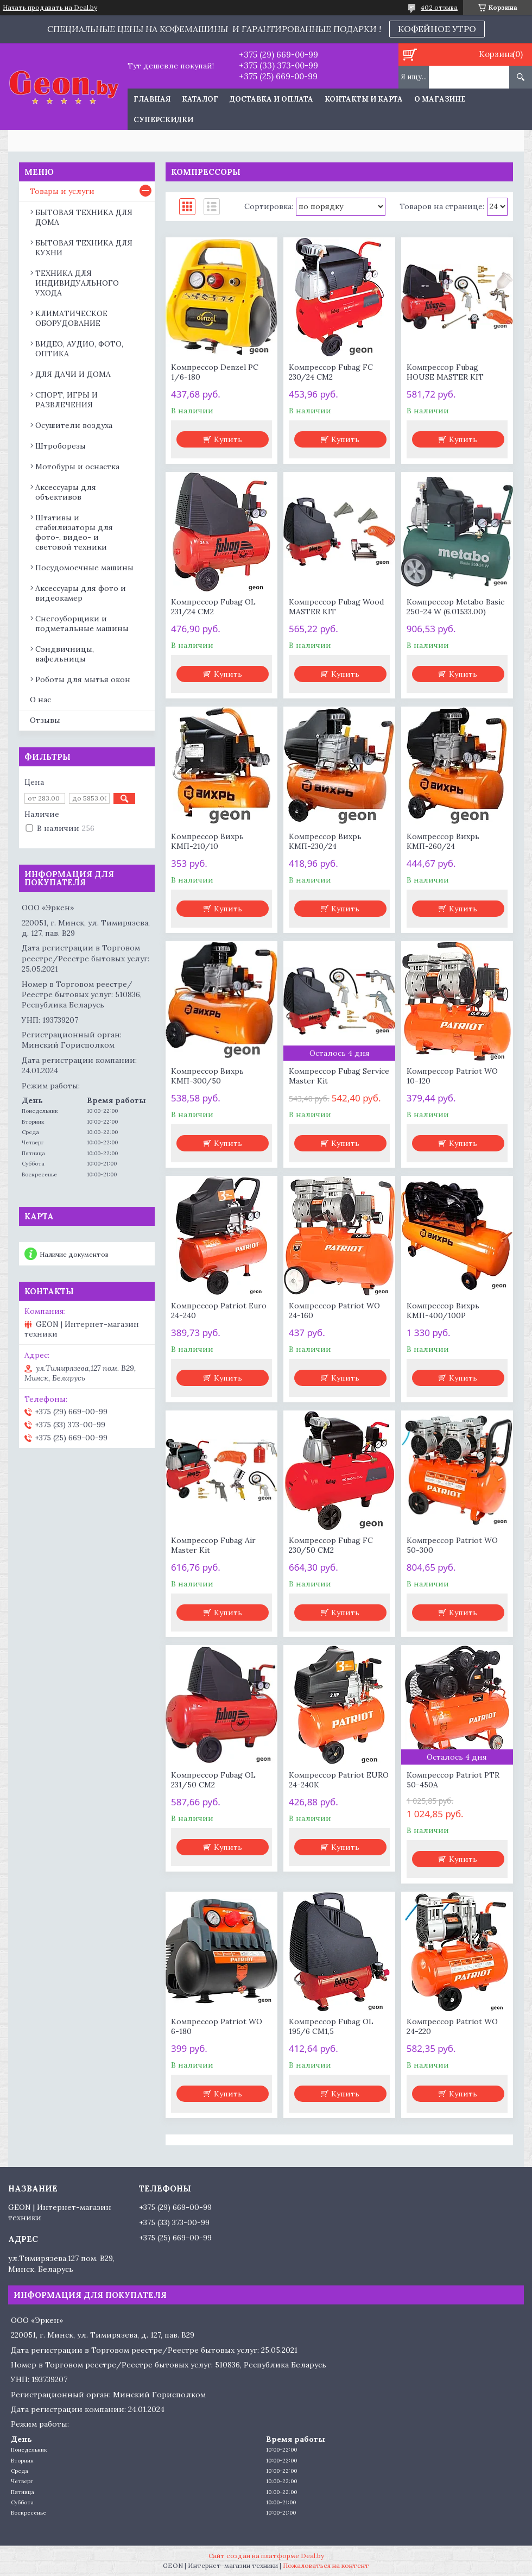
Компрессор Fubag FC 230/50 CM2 (331, 1545)
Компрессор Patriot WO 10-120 (452, 1076)
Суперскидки (163, 119)
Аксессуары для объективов (65, 492)
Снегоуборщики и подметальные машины (82, 623)
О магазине (440, 99)
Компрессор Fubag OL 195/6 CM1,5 (331, 2026)
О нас (40, 699)
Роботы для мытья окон (82, 679)
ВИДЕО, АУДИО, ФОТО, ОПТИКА (79, 348)
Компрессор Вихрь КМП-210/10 (207, 841)
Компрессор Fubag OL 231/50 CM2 (213, 1780)
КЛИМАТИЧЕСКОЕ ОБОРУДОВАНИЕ (71, 318)
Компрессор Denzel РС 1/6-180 (214, 372)
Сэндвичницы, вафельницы (64, 654)
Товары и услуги (62, 191)
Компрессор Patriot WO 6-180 (216, 2026)
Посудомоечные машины (84, 567)
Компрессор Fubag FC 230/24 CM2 (331, 372)
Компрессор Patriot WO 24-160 (334, 1310)
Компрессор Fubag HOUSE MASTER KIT (445, 372)
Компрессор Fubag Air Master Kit (213, 1545)
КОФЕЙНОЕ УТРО (437, 28)
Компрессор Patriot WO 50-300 (452, 1545)
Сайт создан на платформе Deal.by (266, 2556)
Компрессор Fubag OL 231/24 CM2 (213, 606)
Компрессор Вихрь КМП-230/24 (325, 841)
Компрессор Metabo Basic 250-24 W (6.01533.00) (455, 606)
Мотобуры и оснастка (77, 466)
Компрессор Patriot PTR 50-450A (453, 1780)
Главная (152, 99)
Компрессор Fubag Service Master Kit (339, 1076)
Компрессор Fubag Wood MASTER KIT (336, 606)
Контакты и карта (364, 99)
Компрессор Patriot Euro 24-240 (219, 1310)
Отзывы (45, 720)
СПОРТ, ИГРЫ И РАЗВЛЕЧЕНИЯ (66, 400)
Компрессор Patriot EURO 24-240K (339, 1780)
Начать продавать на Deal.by (50, 7)
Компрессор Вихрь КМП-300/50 (207, 1076)
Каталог (200, 99)
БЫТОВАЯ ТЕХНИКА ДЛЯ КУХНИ (83, 247)
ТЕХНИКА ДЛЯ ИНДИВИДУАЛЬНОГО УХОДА (77, 283)
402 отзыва (439, 7)
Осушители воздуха (73, 425)
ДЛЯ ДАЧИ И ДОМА (73, 374)
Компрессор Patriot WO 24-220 (452, 2026)
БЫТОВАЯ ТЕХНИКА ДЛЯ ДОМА (83, 217)
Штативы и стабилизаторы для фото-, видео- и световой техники (74, 532)
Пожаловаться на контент (326, 2565)
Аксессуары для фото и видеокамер (80, 593)
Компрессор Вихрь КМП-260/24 (443, 841)
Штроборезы (60, 446)
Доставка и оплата (271, 99)
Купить (228, 439)
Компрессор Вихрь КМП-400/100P (443, 1310)
